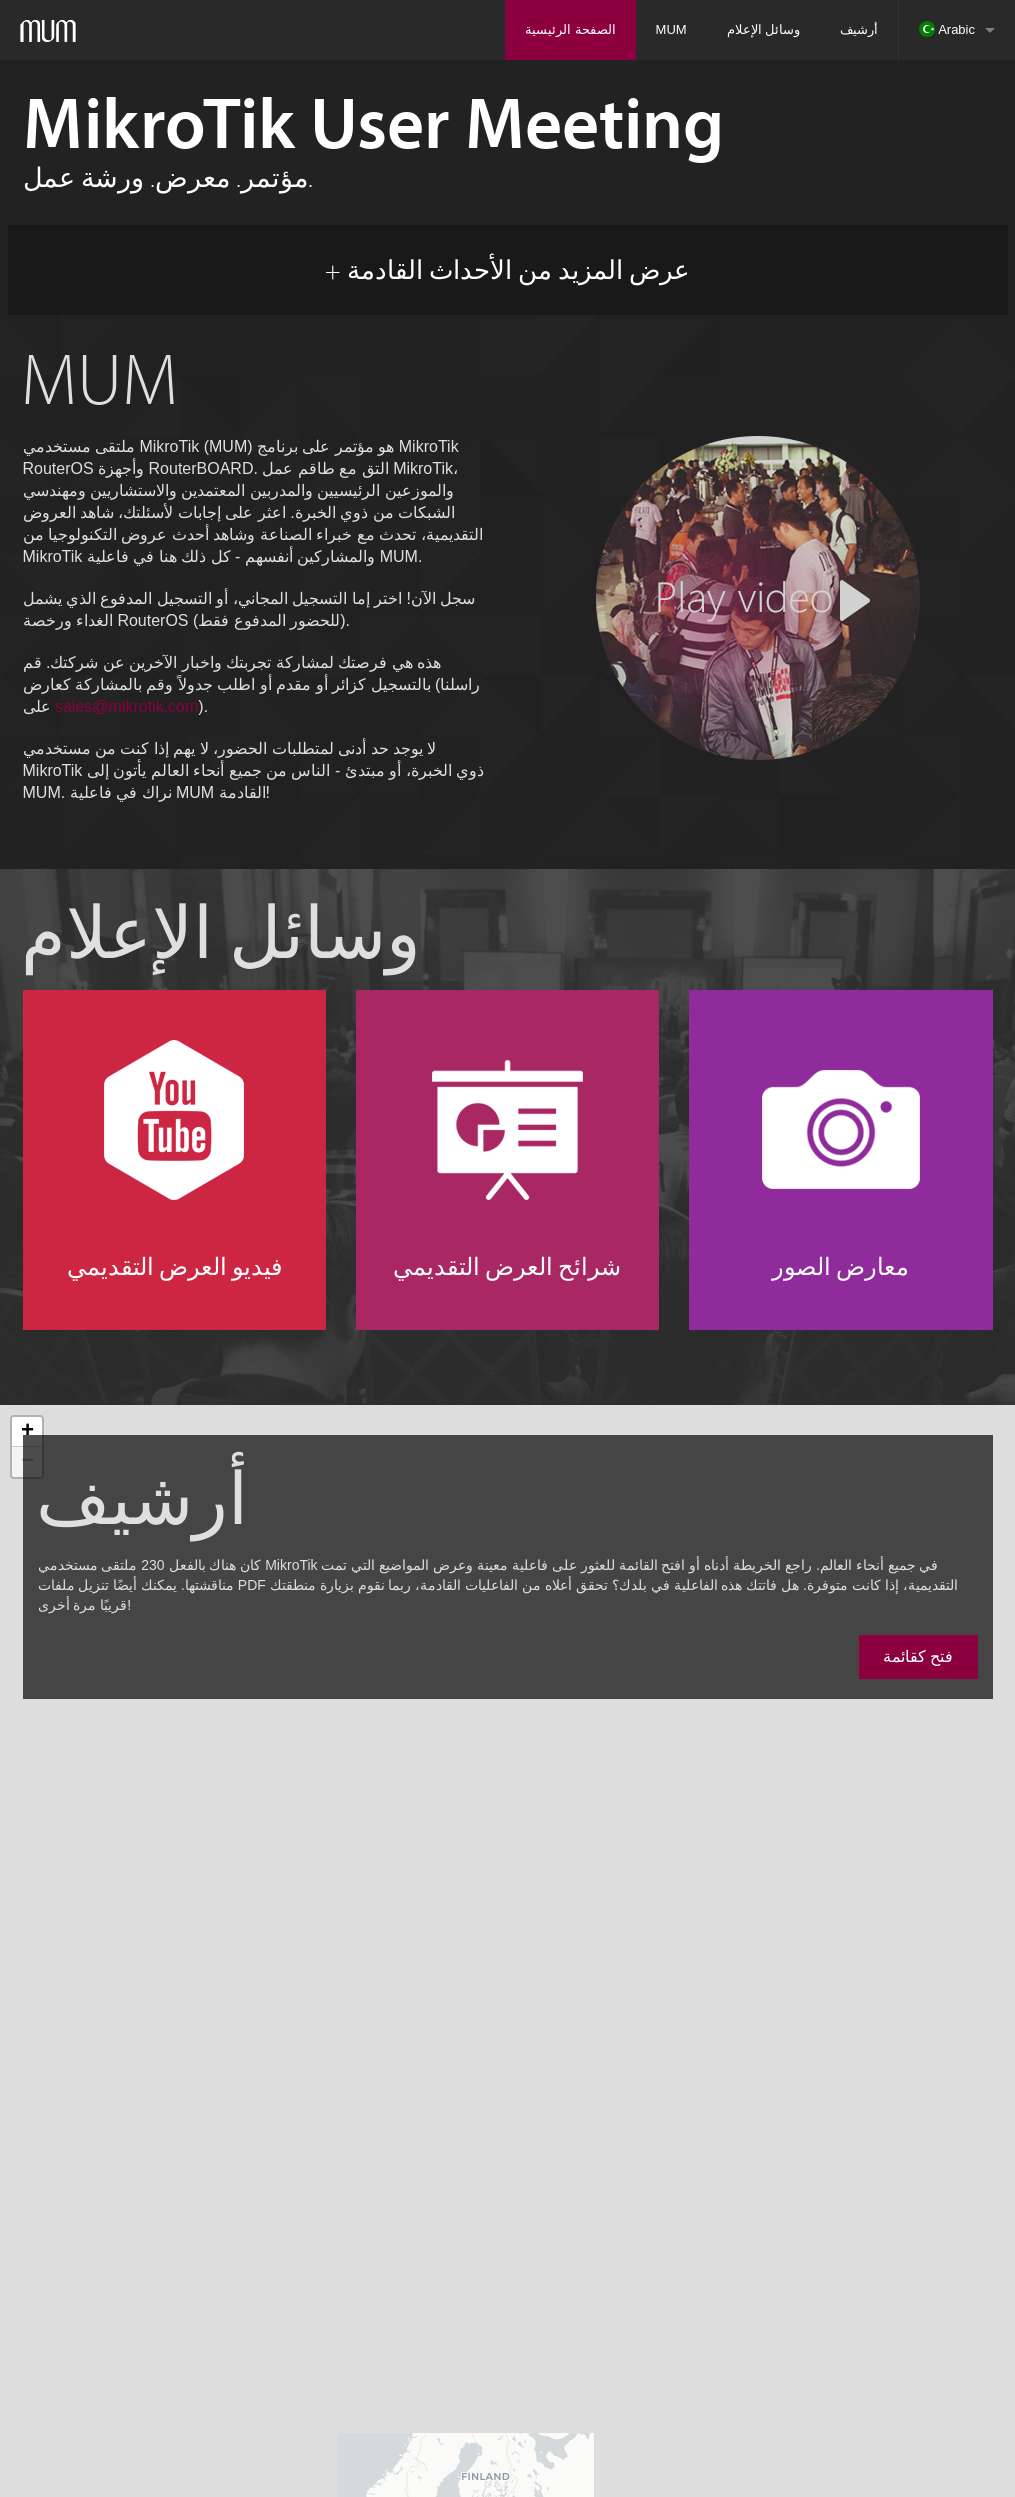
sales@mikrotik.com (126, 706)
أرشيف (859, 29)
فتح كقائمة (918, 1656)
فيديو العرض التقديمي (174, 1266)
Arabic (947, 29)
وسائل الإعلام (764, 29)
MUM (671, 29)
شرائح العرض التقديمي (507, 1266)
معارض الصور (840, 1266)
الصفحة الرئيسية (570, 29)
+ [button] (27, 1432)
